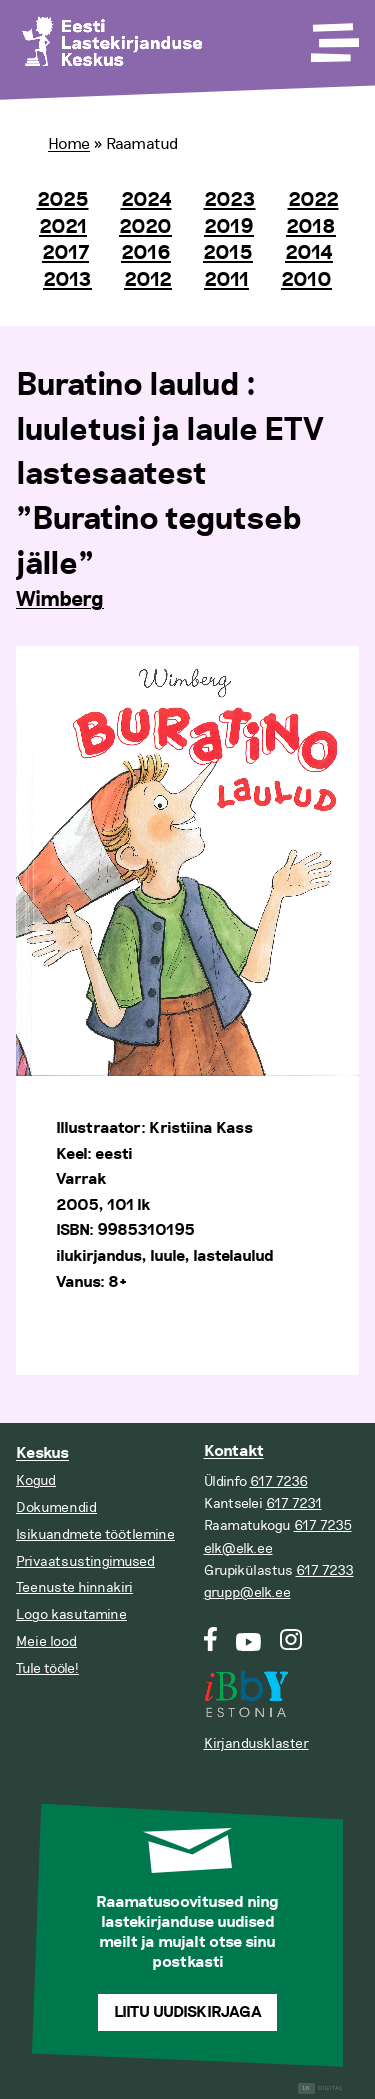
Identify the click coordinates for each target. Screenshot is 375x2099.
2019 (229, 227)
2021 (63, 227)
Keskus (42, 1453)
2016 (146, 253)
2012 (148, 280)
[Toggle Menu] (333, 36)
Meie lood (46, 1641)
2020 (145, 227)
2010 (306, 280)
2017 (65, 253)
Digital (320, 2088)
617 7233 (325, 1570)
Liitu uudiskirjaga (188, 2012)
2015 (228, 253)
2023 (230, 200)
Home (69, 144)
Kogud (36, 1480)
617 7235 (323, 1525)
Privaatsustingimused (85, 1561)
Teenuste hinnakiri (74, 1587)
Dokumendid (56, 1507)
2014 (309, 253)
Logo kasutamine (71, 1614)
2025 (63, 200)
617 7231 (294, 1503)
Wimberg (60, 600)
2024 (146, 200)
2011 (226, 280)
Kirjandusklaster (256, 1743)
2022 (313, 200)
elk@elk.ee (238, 1548)
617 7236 (279, 1481)
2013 (67, 280)
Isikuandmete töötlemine (95, 1534)
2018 (311, 227)
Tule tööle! (47, 1668)
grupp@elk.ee (247, 1592)
